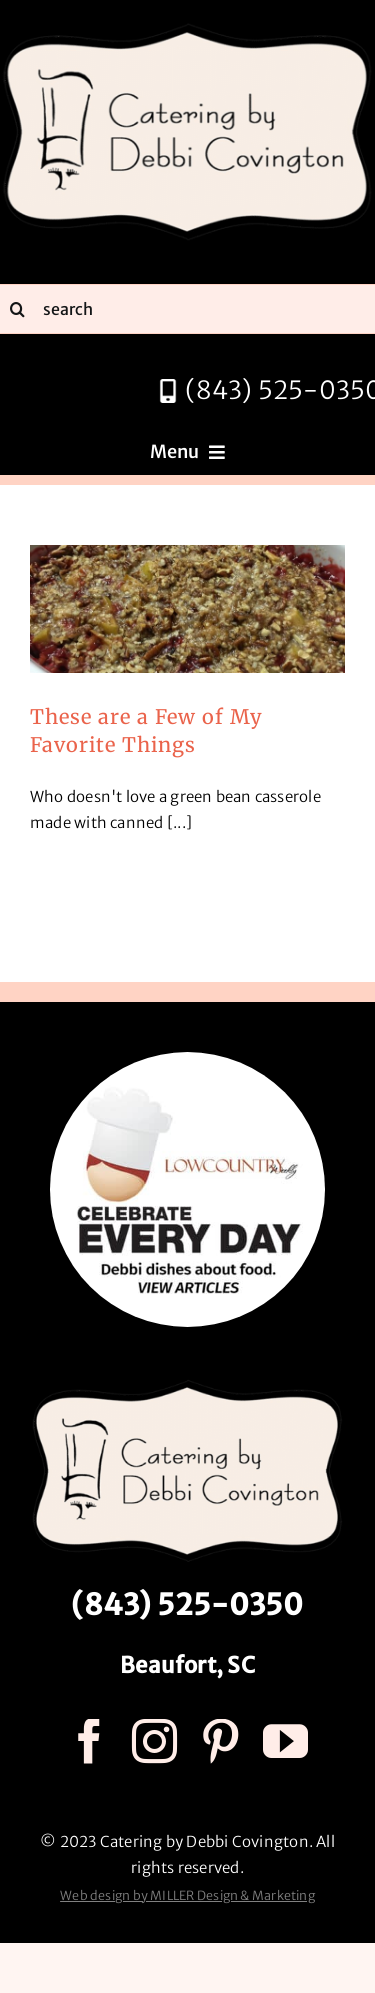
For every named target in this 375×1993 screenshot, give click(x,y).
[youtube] (285, 1741)
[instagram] (154, 1741)
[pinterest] (220, 1741)
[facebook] (89, 1741)
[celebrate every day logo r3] (187, 1059)
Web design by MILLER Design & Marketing (187, 1895)
